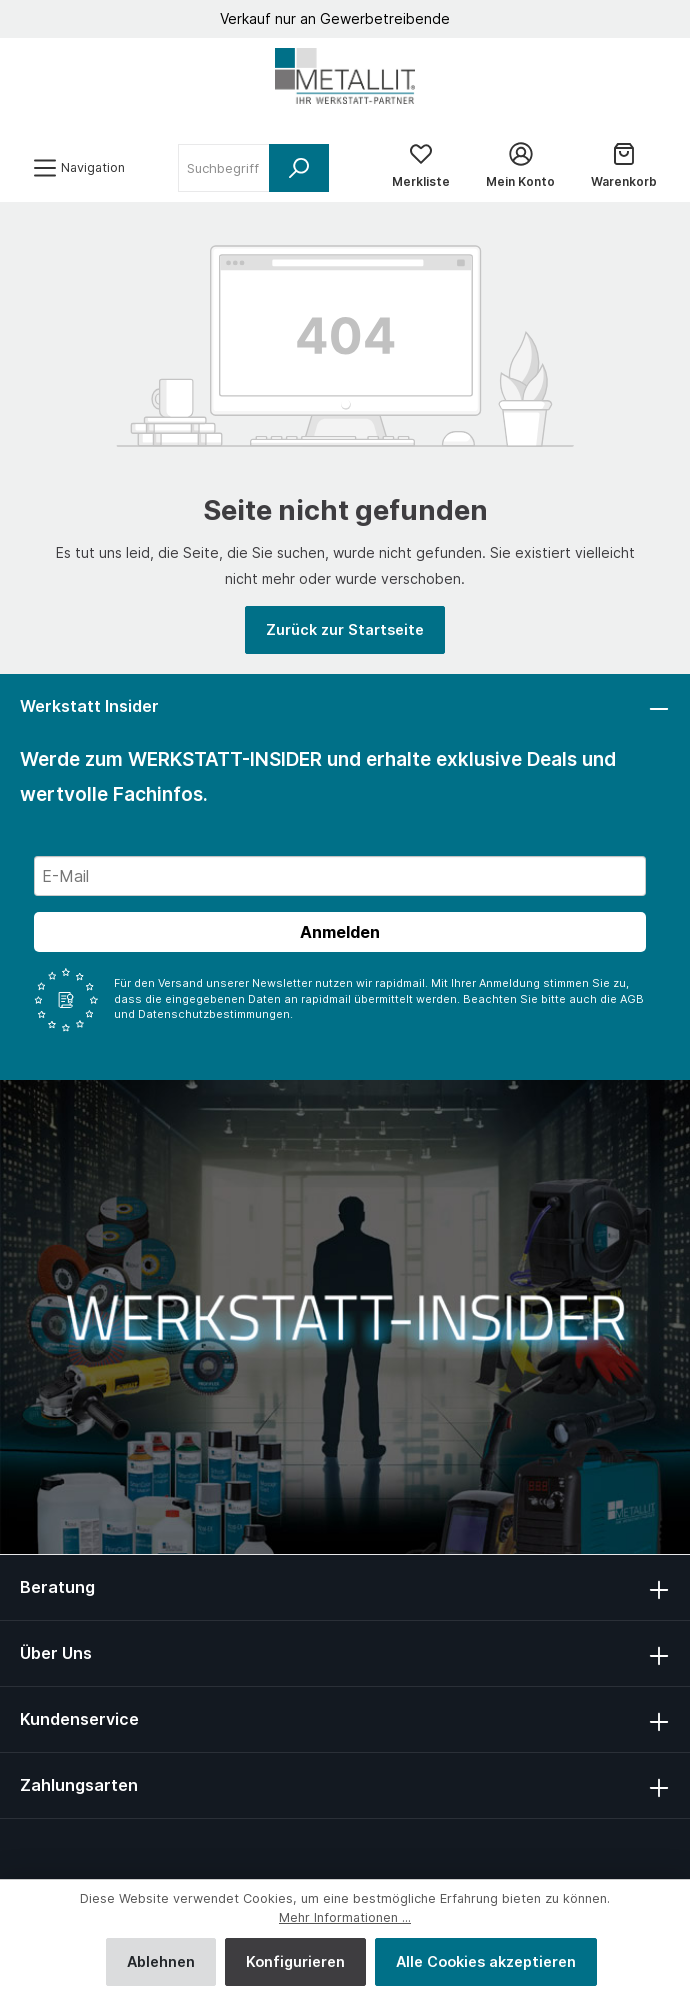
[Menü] (79, 167)
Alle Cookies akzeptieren (486, 1961)
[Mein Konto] (520, 168)
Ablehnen (161, 1961)
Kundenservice (79, 1719)
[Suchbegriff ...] (224, 168)
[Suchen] (299, 168)
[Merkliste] (421, 168)
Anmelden (340, 932)
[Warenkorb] (624, 168)
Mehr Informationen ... (345, 1917)
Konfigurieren (295, 1961)
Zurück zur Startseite (345, 629)
